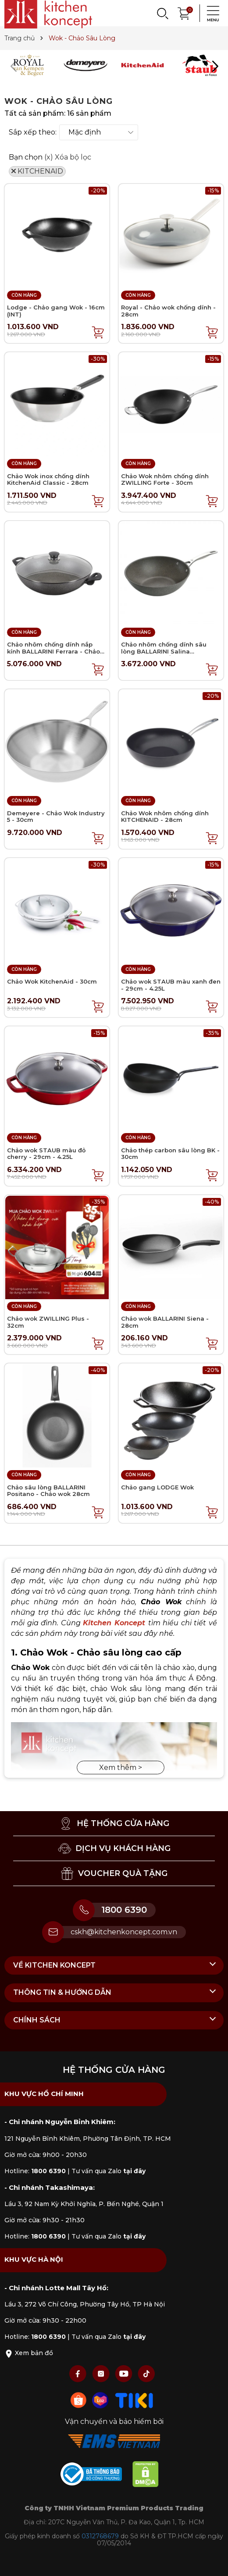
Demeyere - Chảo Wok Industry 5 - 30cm (56, 817)
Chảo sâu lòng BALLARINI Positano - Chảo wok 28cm (48, 1491)
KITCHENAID (37, 171)
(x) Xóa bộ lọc (67, 157)
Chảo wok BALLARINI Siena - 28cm (165, 1322)
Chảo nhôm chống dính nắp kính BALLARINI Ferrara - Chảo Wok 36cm (53, 651)
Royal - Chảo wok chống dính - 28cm (168, 311)
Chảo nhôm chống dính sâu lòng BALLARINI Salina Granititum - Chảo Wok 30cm (165, 651)
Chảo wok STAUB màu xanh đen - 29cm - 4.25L (171, 985)
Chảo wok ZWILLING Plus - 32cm (48, 1322)
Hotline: (35, 2171)
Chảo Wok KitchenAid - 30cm (52, 981)
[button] (215, 66)
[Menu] (210, 13)
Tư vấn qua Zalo (108, 2171)
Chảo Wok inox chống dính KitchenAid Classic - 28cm (48, 480)
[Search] (162, 13)
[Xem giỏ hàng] (184, 12)
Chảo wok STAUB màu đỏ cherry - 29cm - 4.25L (46, 1154)
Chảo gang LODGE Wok (157, 1487)
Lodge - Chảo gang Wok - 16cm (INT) (56, 311)
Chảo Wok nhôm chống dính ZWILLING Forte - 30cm (165, 480)
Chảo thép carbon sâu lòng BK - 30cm (170, 1154)
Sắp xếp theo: (33, 132)
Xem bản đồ (28, 2353)
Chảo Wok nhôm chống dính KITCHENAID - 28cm (165, 817)
